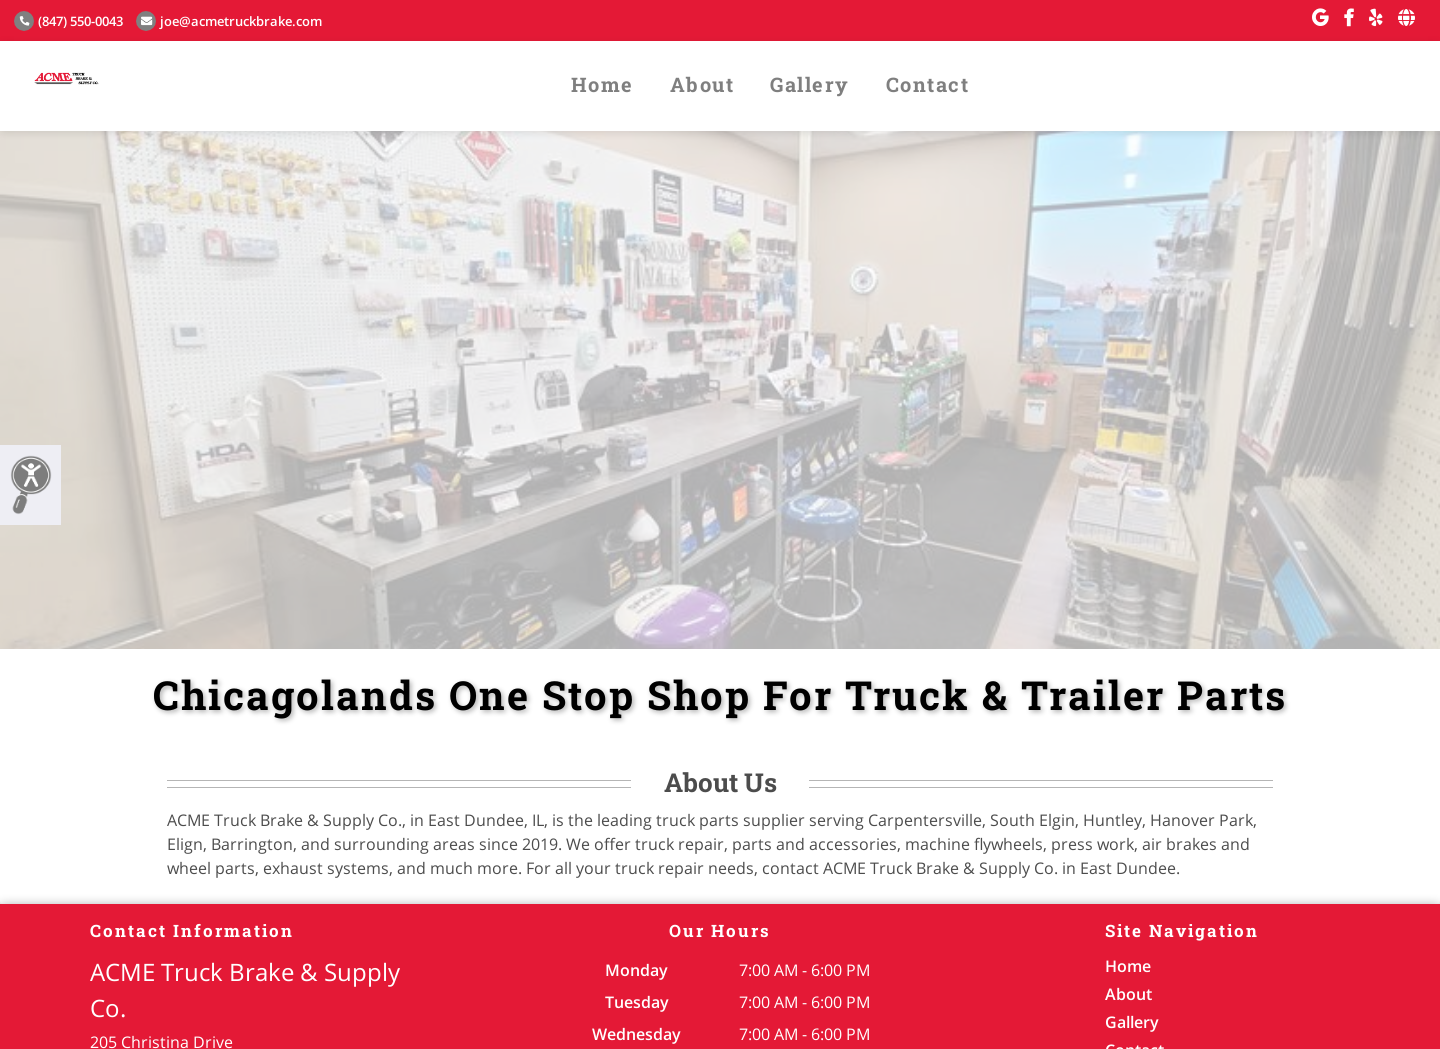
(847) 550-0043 (68, 21)
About (702, 84)
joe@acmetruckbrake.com (229, 21)
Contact (928, 84)
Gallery (810, 84)
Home (602, 84)
